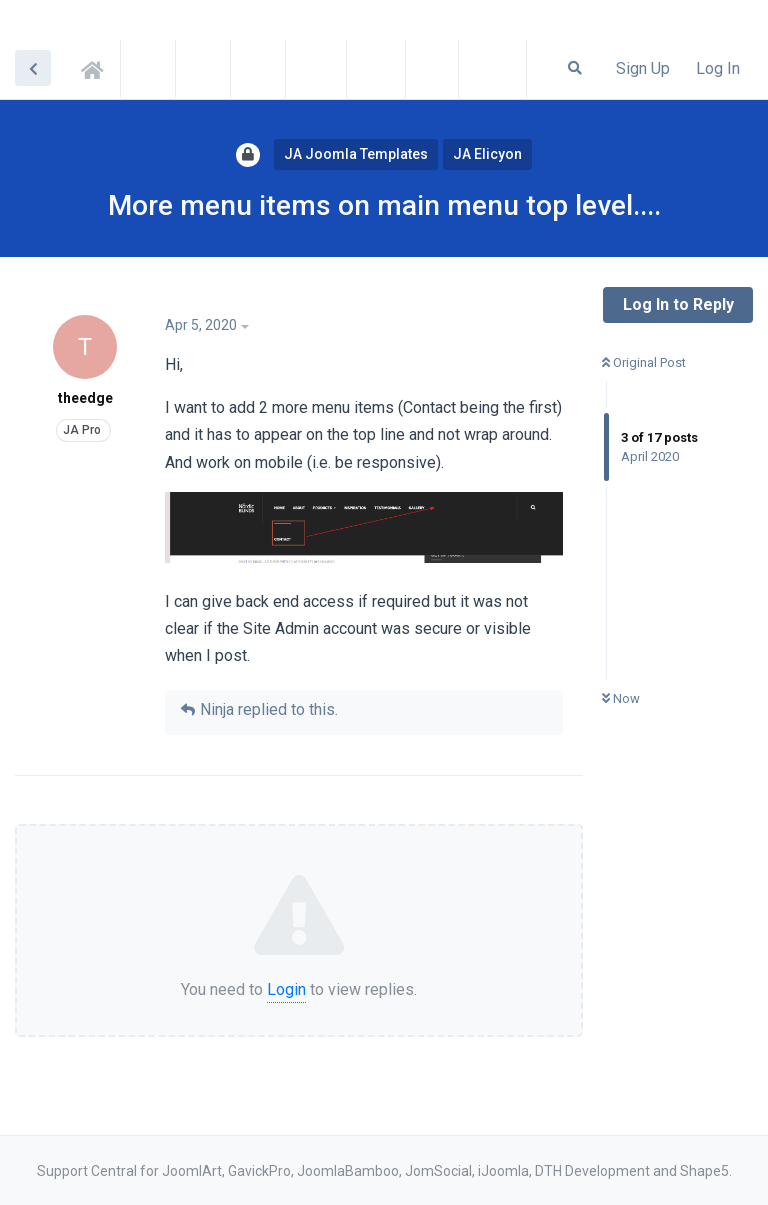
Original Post (644, 362)
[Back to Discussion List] (33, 68)
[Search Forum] (575, 68)
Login (286, 989)
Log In (718, 68)
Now (621, 698)
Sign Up (643, 68)
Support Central (98, 67)
